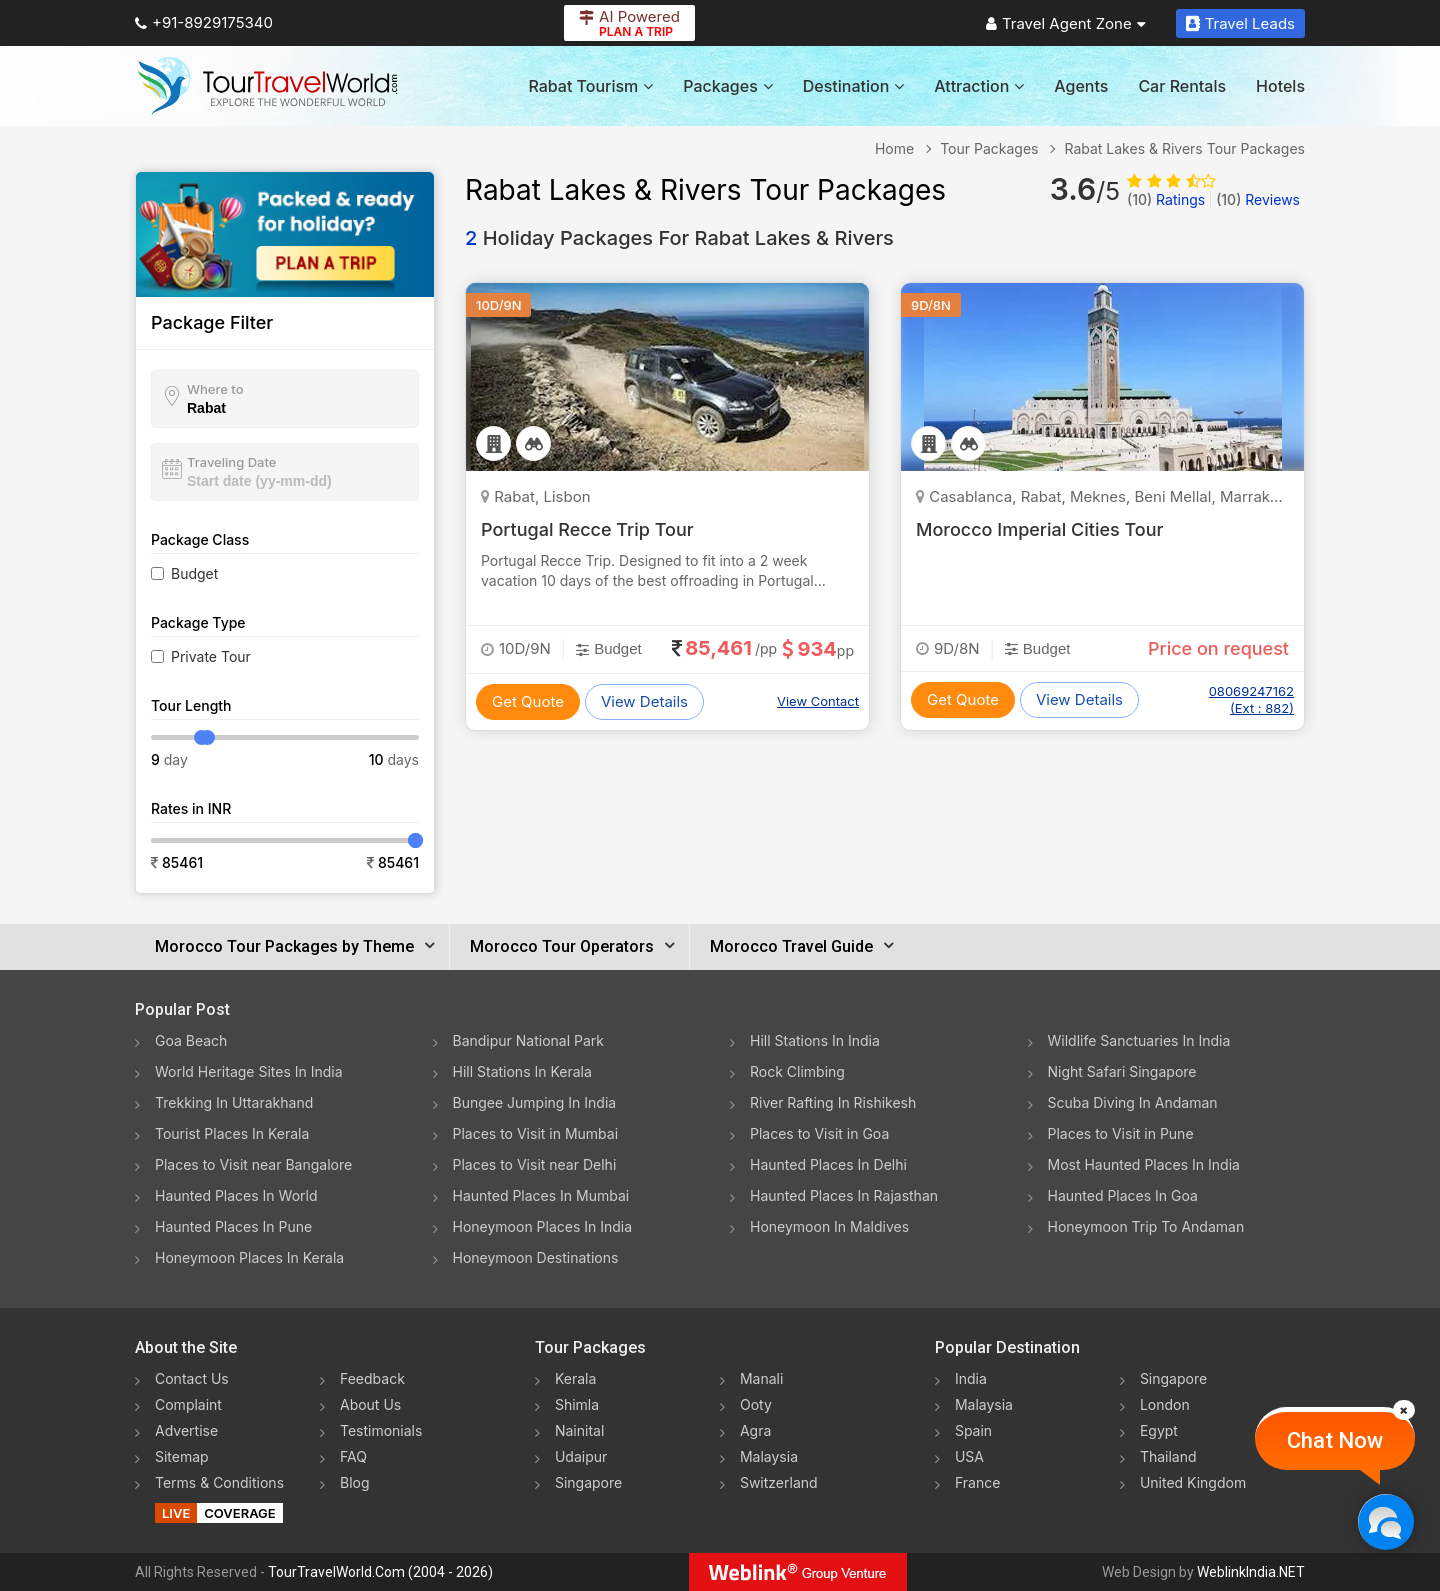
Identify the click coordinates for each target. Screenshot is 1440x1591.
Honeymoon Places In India (543, 1226)
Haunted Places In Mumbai (541, 1195)
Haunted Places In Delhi (828, 1164)
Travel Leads (1240, 23)
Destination (854, 86)
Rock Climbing (797, 1071)
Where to (215, 389)
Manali (761, 1378)
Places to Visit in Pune (1121, 1133)
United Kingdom (1193, 1482)
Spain (973, 1430)
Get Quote (528, 701)
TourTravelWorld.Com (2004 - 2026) (380, 1572)
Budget (194, 573)
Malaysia (769, 1456)
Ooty (756, 1404)
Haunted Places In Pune (233, 1226)
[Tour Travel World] (267, 86)
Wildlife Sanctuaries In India (1139, 1040)
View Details (644, 701)
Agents (1081, 86)
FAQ (353, 1456)
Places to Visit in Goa (819, 1133)
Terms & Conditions (219, 1482)
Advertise (186, 1430)
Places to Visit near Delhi (535, 1164)
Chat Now (1335, 1440)
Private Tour (211, 656)
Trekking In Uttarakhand (234, 1102)
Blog (355, 1482)
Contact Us (192, 1378)
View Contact (818, 701)
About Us (370, 1404)
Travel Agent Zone (1066, 23)
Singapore (588, 1482)
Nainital (579, 1430)
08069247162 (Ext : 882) (1251, 699)
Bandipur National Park (529, 1040)
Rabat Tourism (590, 86)
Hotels (1280, 86)
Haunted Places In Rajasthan (844, 1195)
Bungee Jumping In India (535, 1102)
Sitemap (182, 1456)
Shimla (577, 1404)
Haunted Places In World (236, 1195)
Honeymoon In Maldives (829, 1226)
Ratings (1166, 199)
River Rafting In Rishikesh (833, 1102)
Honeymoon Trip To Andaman (1146, 1226)
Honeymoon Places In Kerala (249, 1257)
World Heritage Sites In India (249, 1071)
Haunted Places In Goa (1123, 1195)
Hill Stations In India (815, 1040)
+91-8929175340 (204, 22)
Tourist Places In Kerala (232, 1133)
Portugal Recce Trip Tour (587, 529)
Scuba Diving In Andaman (1133, 1102)
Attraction (979, 86)
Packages (727, 86)
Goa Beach (191, 1040)
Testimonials (381, 1430)
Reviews (1258, 199)
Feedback (372, 1378)
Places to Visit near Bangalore (253, 1164)
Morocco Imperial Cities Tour (1040, 529)
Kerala (575, 1378)
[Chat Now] (1385, 1521)
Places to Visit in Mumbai (536, 1133)
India (971, 1378)
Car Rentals (1182, 86)
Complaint (188, 1404)
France (977, 1482)
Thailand (1168, 1456)
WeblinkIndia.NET (1251, 1572)
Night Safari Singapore (1122, 1071)
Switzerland (779, 1482)
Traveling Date (231, 462)
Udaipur (581, 1456)
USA (969, 1456)
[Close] (1404, 1410)
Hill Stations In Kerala (522, 1071)
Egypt (1159, 1430)
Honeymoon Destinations (536, 1257)
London (1165, 1404)
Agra (755, 1430)
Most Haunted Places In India (1144, 1164)
